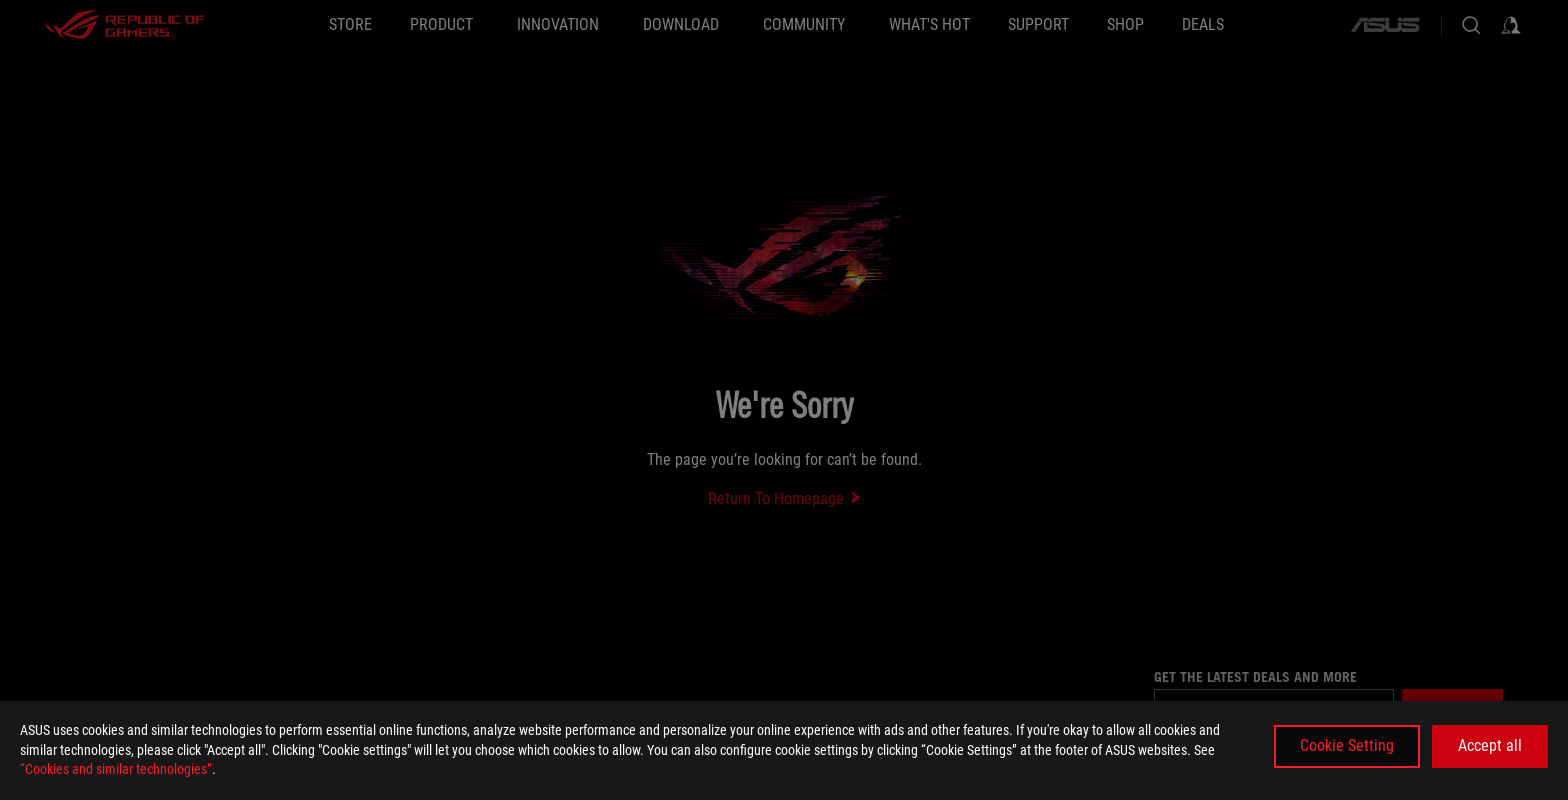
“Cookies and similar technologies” (116, 769)
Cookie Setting (1347, 745)
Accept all (1490, 745)
